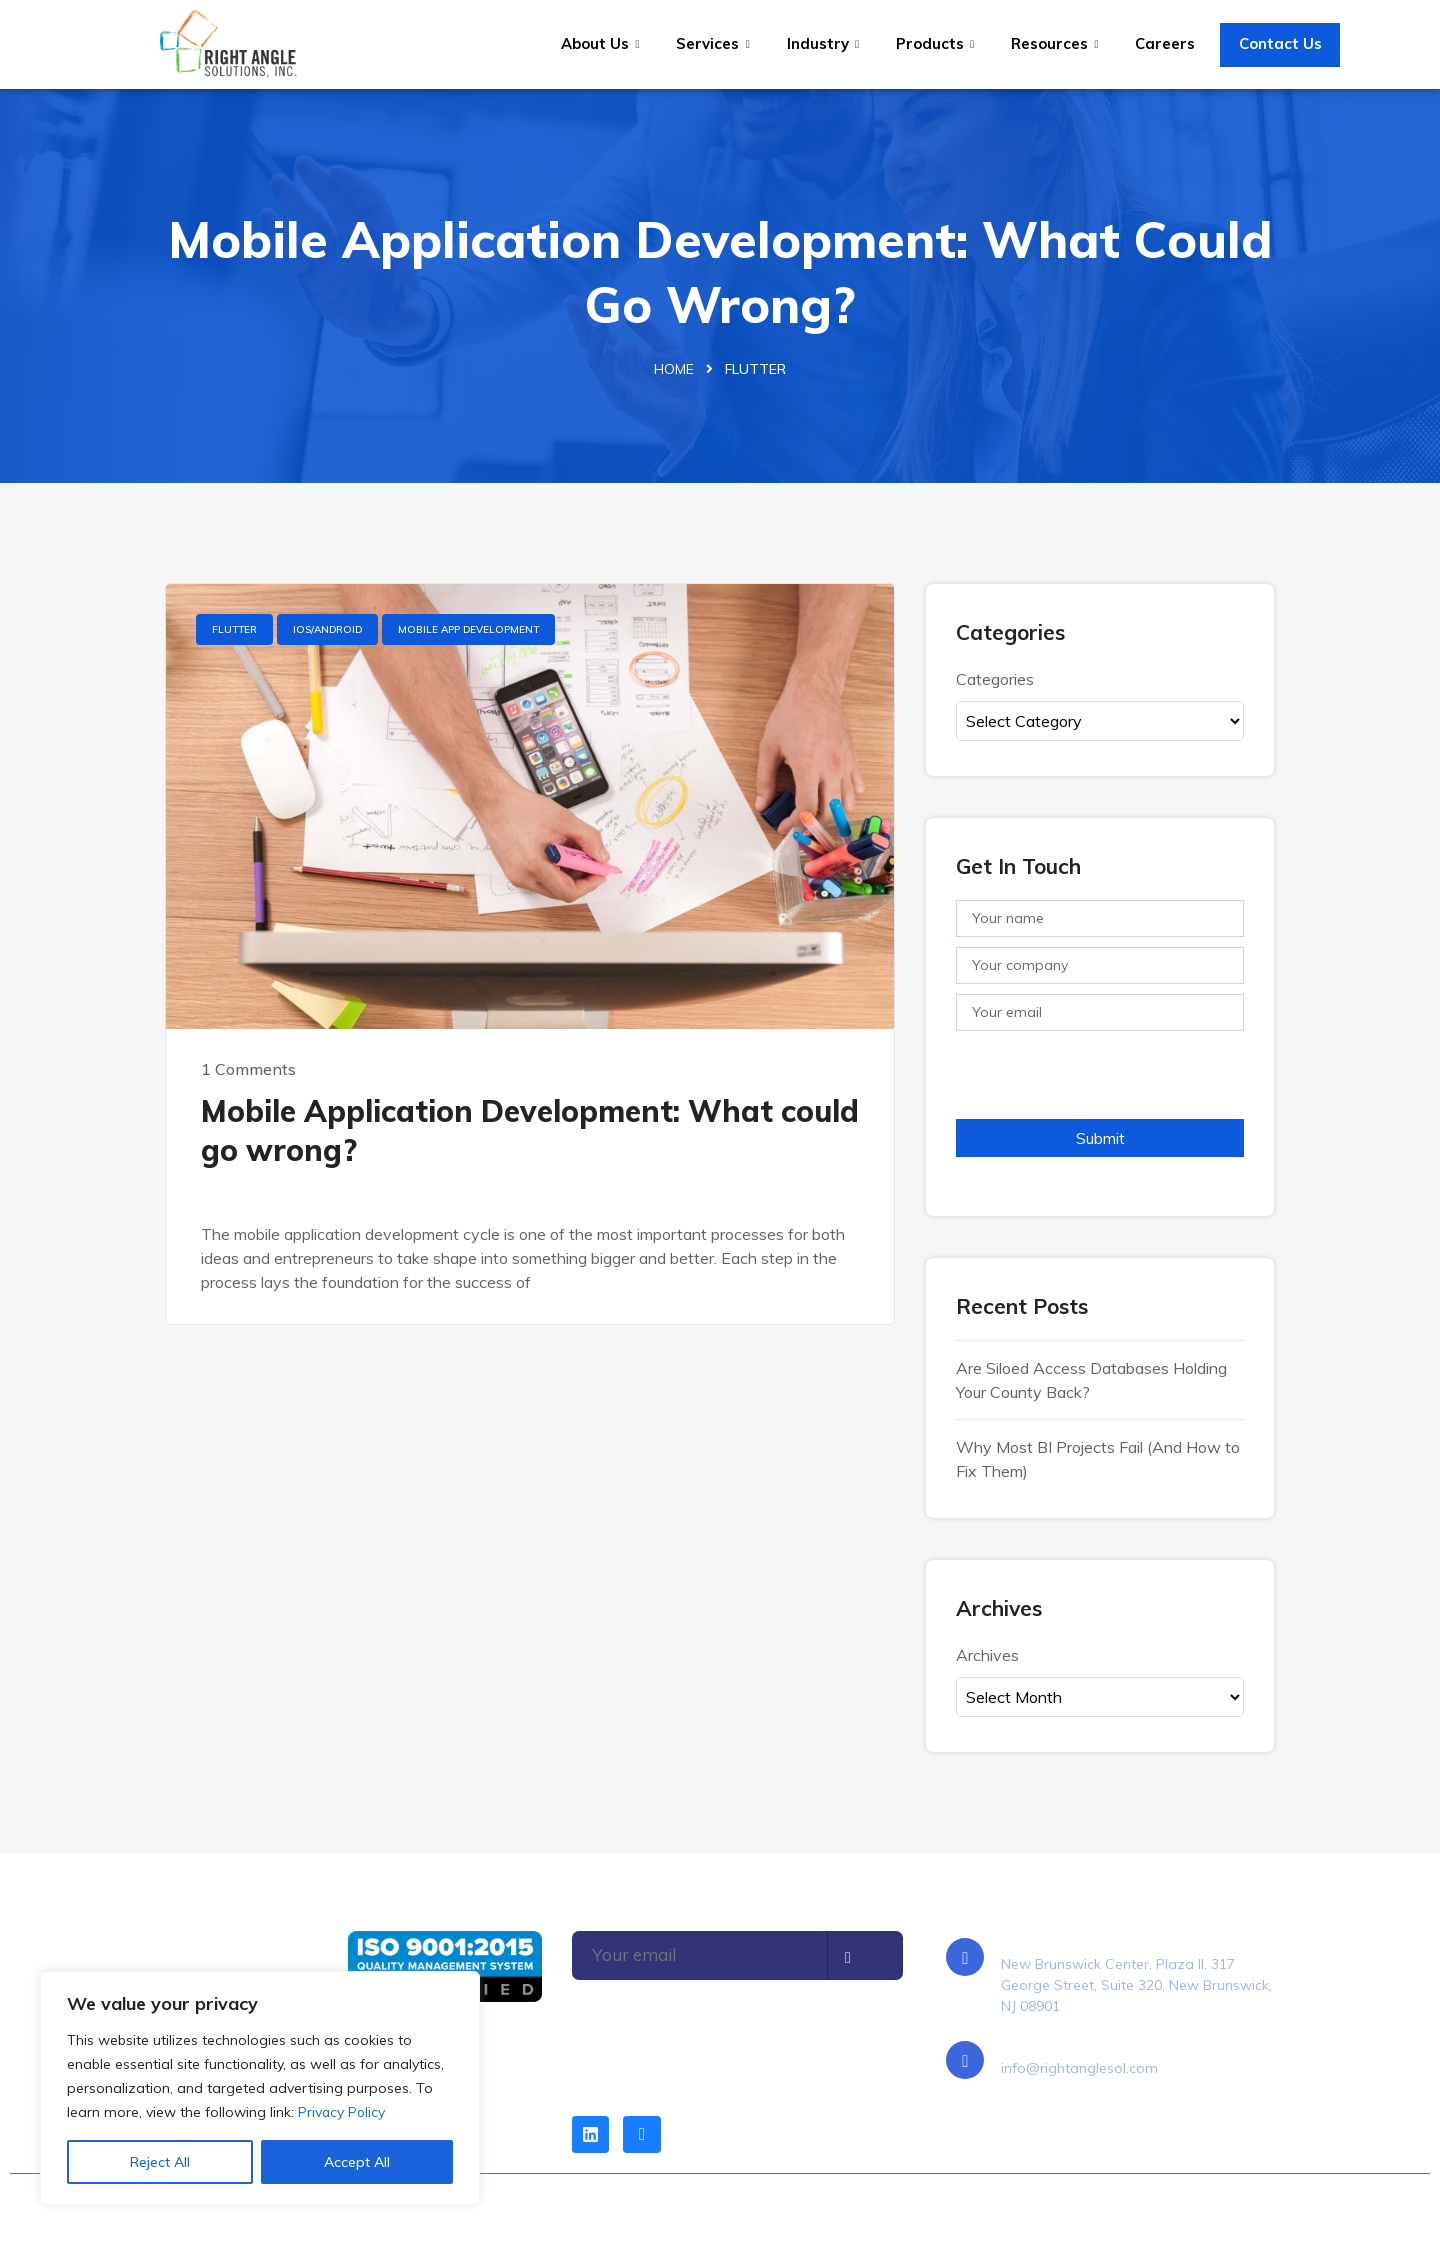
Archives (987, 1655)
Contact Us (1277, 43)
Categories (995, 679)
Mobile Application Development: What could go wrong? (530, 1131)
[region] (260, 2088)
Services (714, 43)
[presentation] (1108, 1081)
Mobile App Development (468, 630)
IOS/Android (327, 630)
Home (674, 370)
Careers (1162, 43)
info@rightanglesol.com (1079, 2069)
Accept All (357, 2162)
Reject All (160, 2162)
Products (934, 43)
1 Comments (248, 1070)
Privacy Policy (342, 2112)
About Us (603, 43)
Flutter (234, 630)
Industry (823, 43)
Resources (1052, 43)
